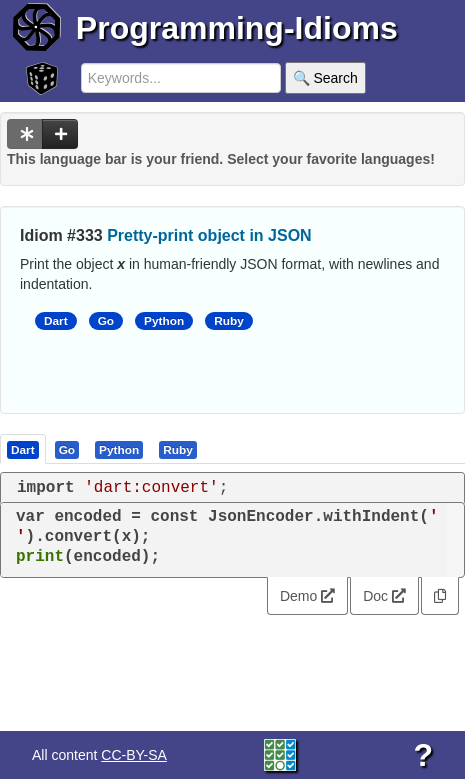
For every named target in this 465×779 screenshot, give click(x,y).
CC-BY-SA (134, 755)
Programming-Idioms (237, 28)
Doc (384, 596)
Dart (56, 321)
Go (106, 321)
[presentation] (23, 449)
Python (164, 321)
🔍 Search (325, 78)
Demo (307, 596)
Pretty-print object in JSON (209, 235)
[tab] (24, 449)
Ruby (229, 321)
